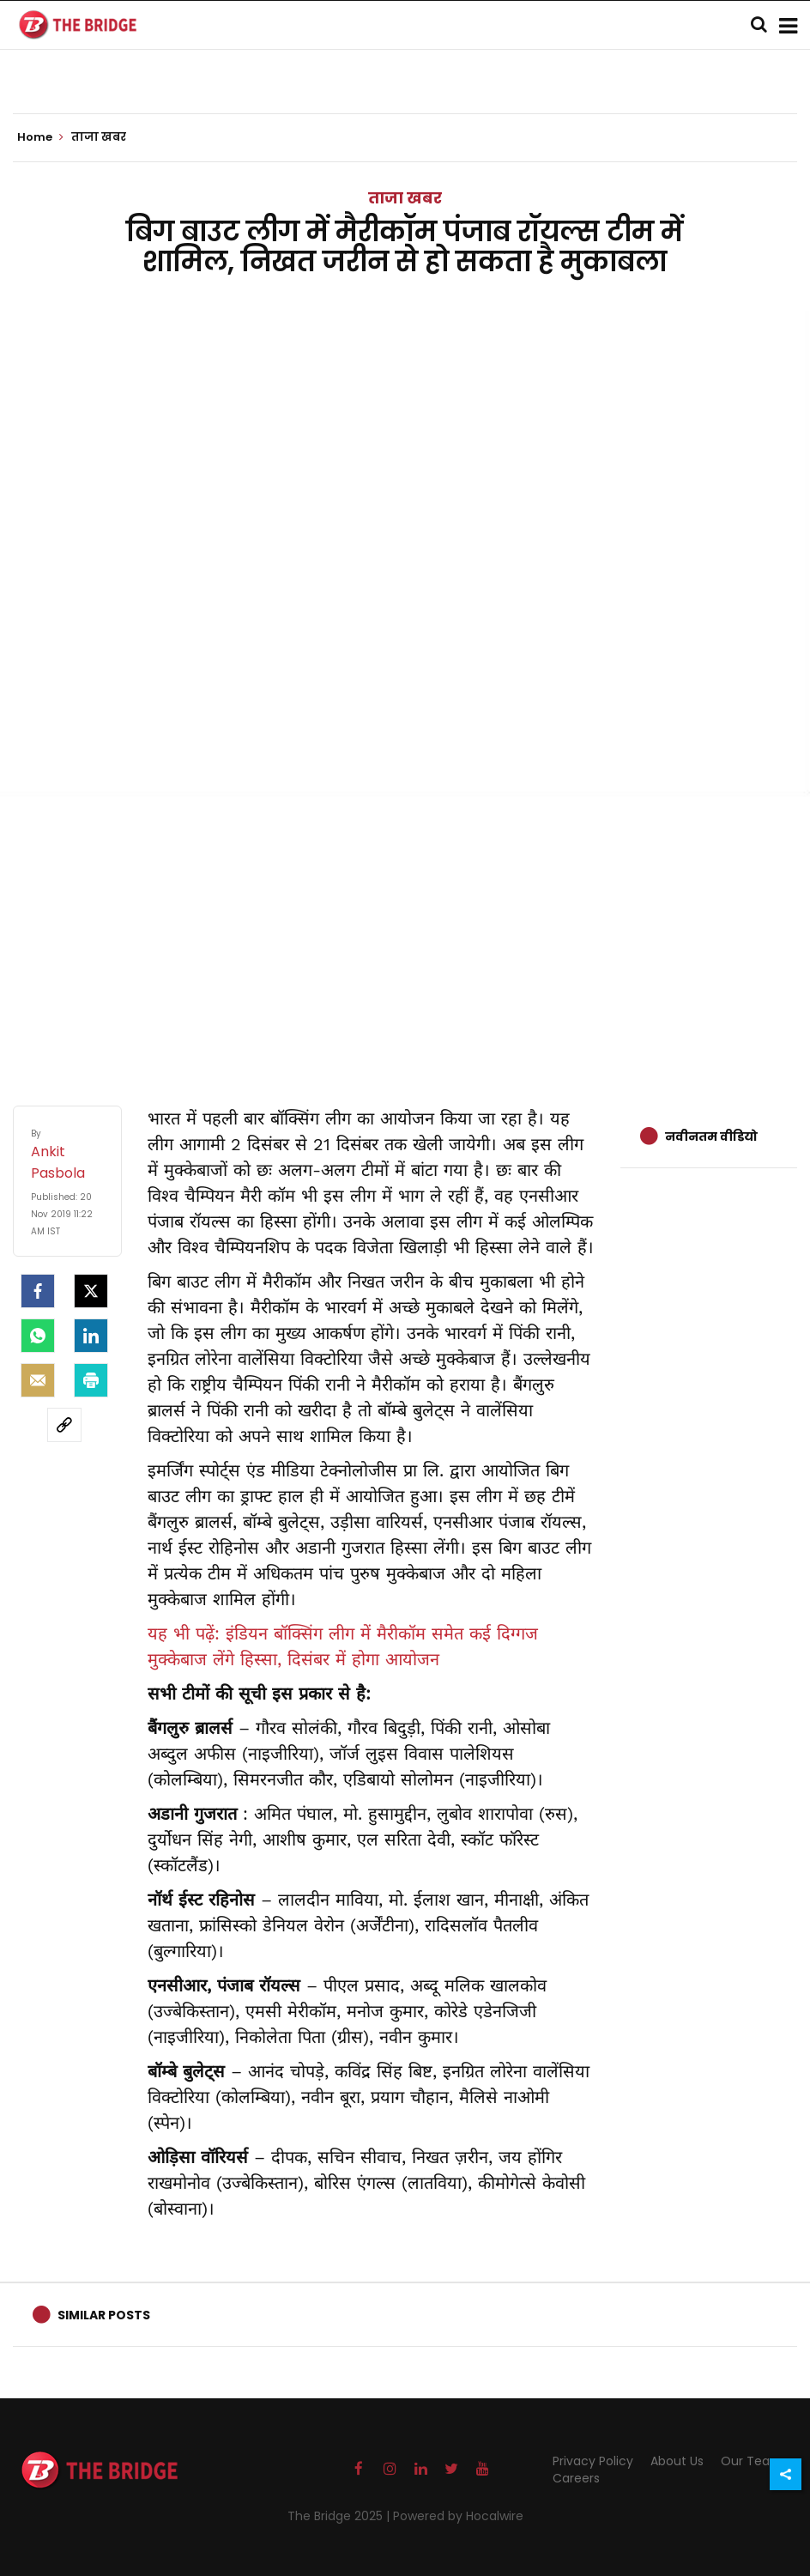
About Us (677, 2461)
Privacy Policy (593, 2461)
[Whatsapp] (38, 1335)
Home (40, 137)
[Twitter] (91, 1291)
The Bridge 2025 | (340, 2515)
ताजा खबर (405, 198)
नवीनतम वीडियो (711, 1136)
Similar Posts (103, 2315)
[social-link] (64, 1425)
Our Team (752, 2461)
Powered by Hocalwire (458, 2515)
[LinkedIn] (91, 1335)
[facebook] (38, 1291)
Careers (576, 2478)
